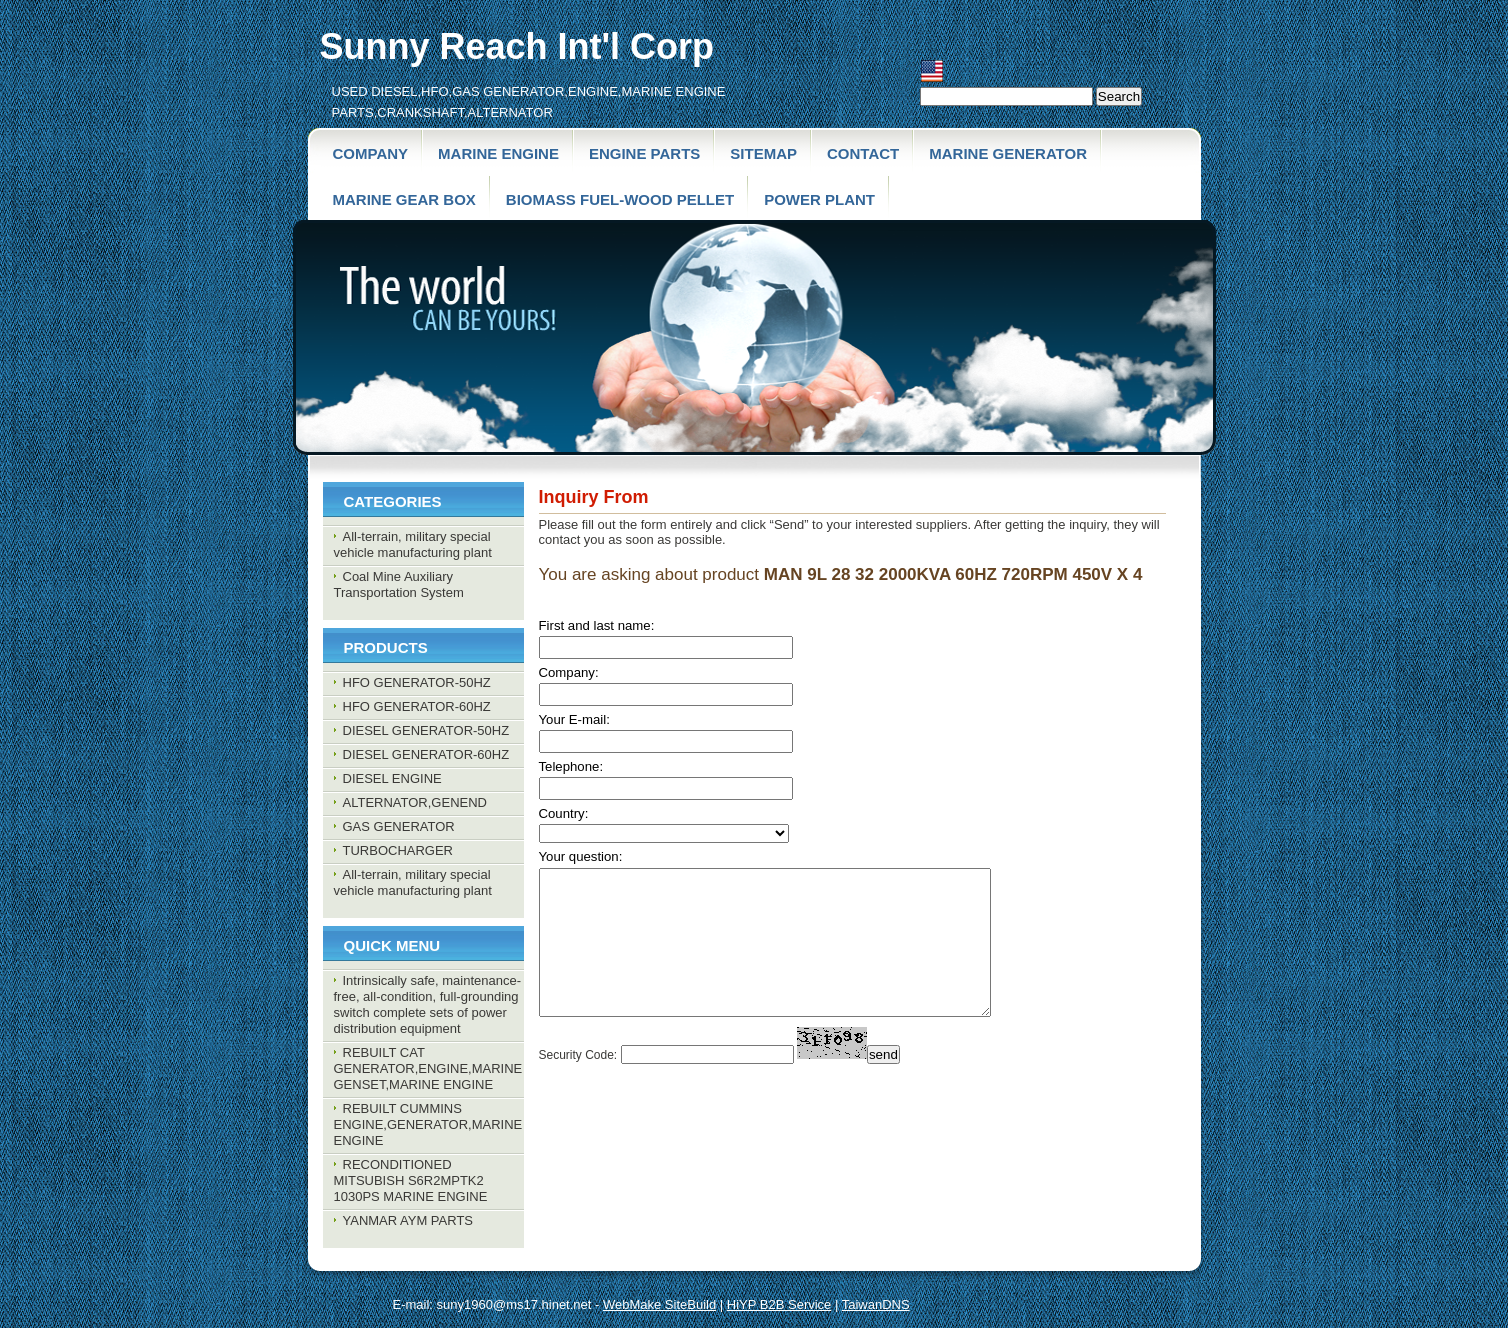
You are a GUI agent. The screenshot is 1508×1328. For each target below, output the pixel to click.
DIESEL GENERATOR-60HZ (426, 754)
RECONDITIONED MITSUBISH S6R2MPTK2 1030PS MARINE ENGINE (411, 1180)
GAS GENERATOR (399, 826)
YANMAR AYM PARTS (408, 1220)
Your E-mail (573, 719)
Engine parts (644, 153)
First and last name (595, 625)
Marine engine (498, 153)
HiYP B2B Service (779, 1304)
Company (371, 153)
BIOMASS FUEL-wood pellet (620, 199)
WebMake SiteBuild (659, 1304)
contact (863, 153)
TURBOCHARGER (398, 850)
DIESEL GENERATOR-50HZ (426, 730)
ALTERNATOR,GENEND (415, 802)
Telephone (569, 766)
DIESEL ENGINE (392, 778)
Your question (579, 856)
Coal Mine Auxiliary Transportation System (399, 584)
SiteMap (763, 153)
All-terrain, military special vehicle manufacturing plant (413, 544)
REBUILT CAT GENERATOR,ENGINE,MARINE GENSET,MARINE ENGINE (428, 1068)
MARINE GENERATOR (1008, 153)
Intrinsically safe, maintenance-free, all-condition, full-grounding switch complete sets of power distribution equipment (427, 1004)
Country (562, 813)
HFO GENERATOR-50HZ (417, 682)
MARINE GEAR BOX (404, 199)
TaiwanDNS (876, 1304)
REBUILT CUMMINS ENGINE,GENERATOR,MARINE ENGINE (428, 1124)
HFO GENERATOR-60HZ (417, 706)
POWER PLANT (819, 199)
